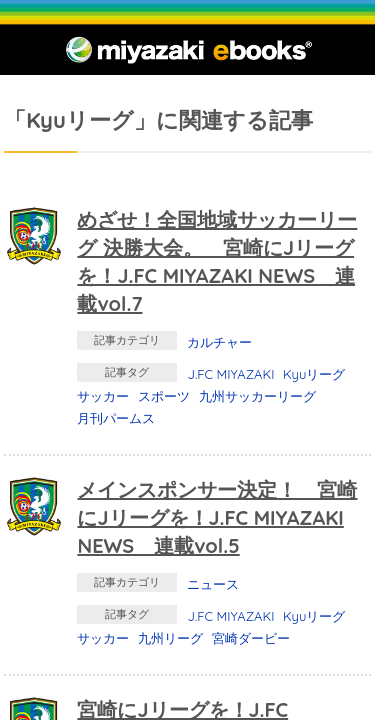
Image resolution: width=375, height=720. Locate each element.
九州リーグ (170, 638)
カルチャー (219, 342)
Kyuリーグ (314, 374)
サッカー (103, 396)
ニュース (213, 584)
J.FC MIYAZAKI (230, 374)
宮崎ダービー (251, 638)
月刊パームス (116, 418)
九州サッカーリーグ (257, 396)
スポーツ (164, 396)
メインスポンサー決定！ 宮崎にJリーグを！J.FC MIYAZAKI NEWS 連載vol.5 (217, 517)
